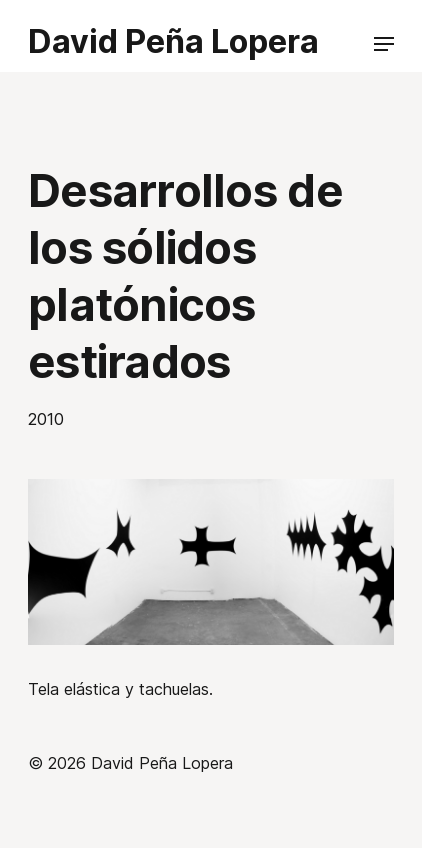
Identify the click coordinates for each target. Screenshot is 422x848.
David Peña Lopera (173, 41)
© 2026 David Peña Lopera (130, 763)
